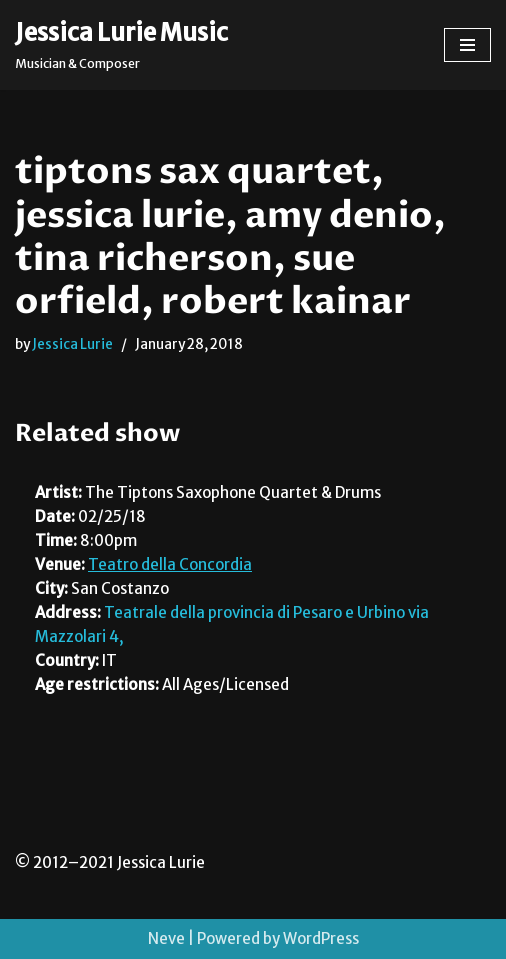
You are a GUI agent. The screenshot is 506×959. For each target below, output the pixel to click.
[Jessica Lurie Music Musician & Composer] (121, 45)
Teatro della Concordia (170, 564)
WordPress (321, 938)
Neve (166, 938)
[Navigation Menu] (467, 45)
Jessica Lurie (72, 344)
